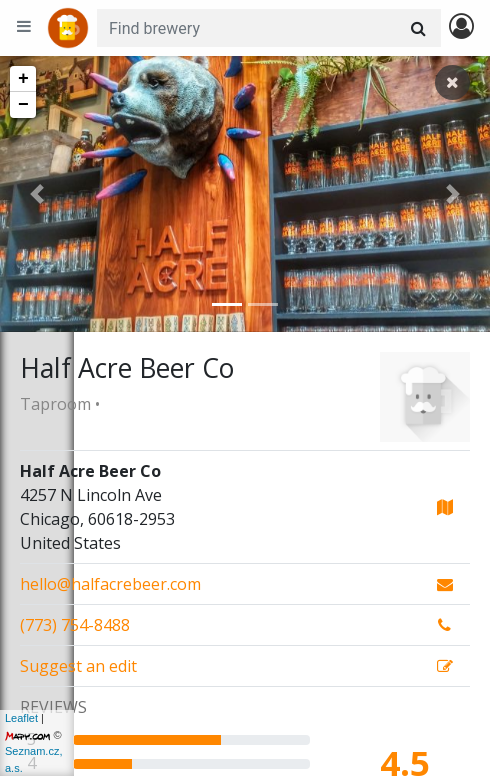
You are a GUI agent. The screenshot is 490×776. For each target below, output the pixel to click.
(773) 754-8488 (75, 625)
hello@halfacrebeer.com (110, 584)
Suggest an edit (78, 666)
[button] (37, 194)
